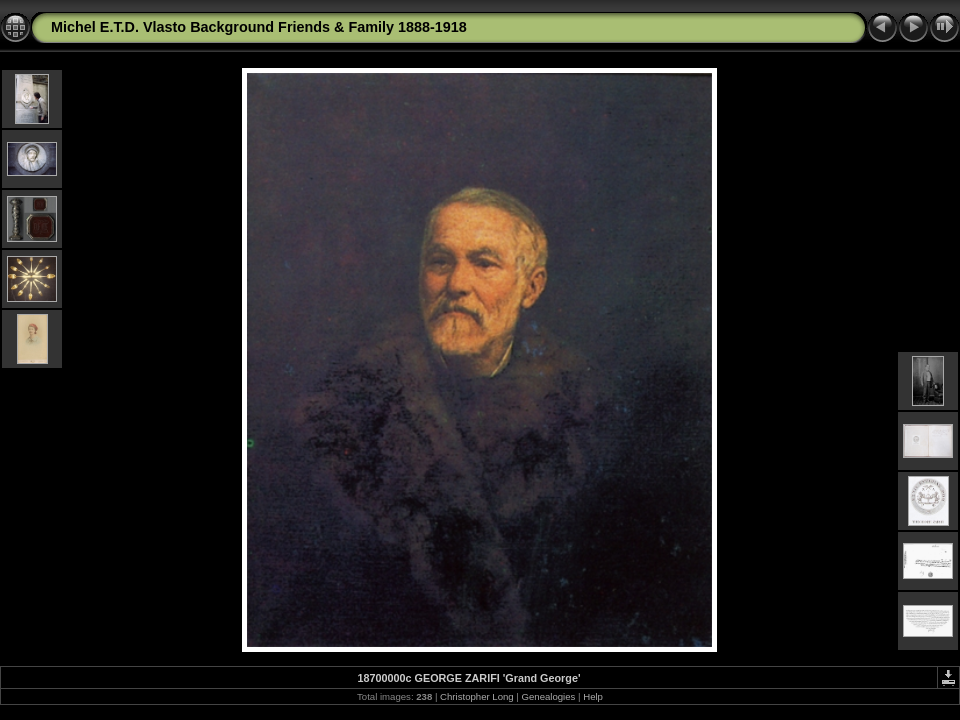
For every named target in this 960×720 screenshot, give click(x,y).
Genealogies (549, 696)
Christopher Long (477, 696)
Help (593, 696)
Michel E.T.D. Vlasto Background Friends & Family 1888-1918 (259, 27)
